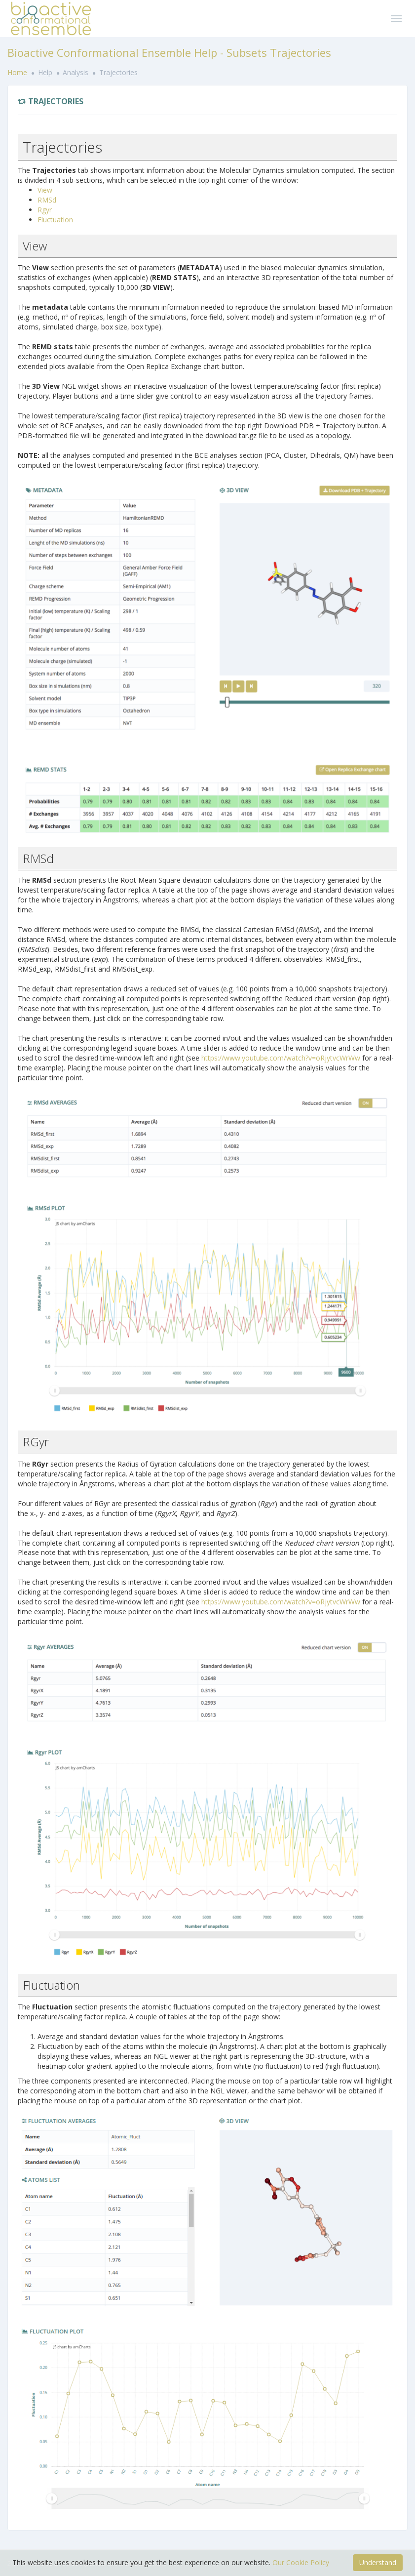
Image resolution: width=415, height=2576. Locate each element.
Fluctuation (55, 219)
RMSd (47, 199)
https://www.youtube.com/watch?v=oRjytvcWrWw (280, 1058)
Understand (377, 2562)
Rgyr (45, 209)
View (45, 190)
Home (18, 72)
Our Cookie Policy (300, 2562)
